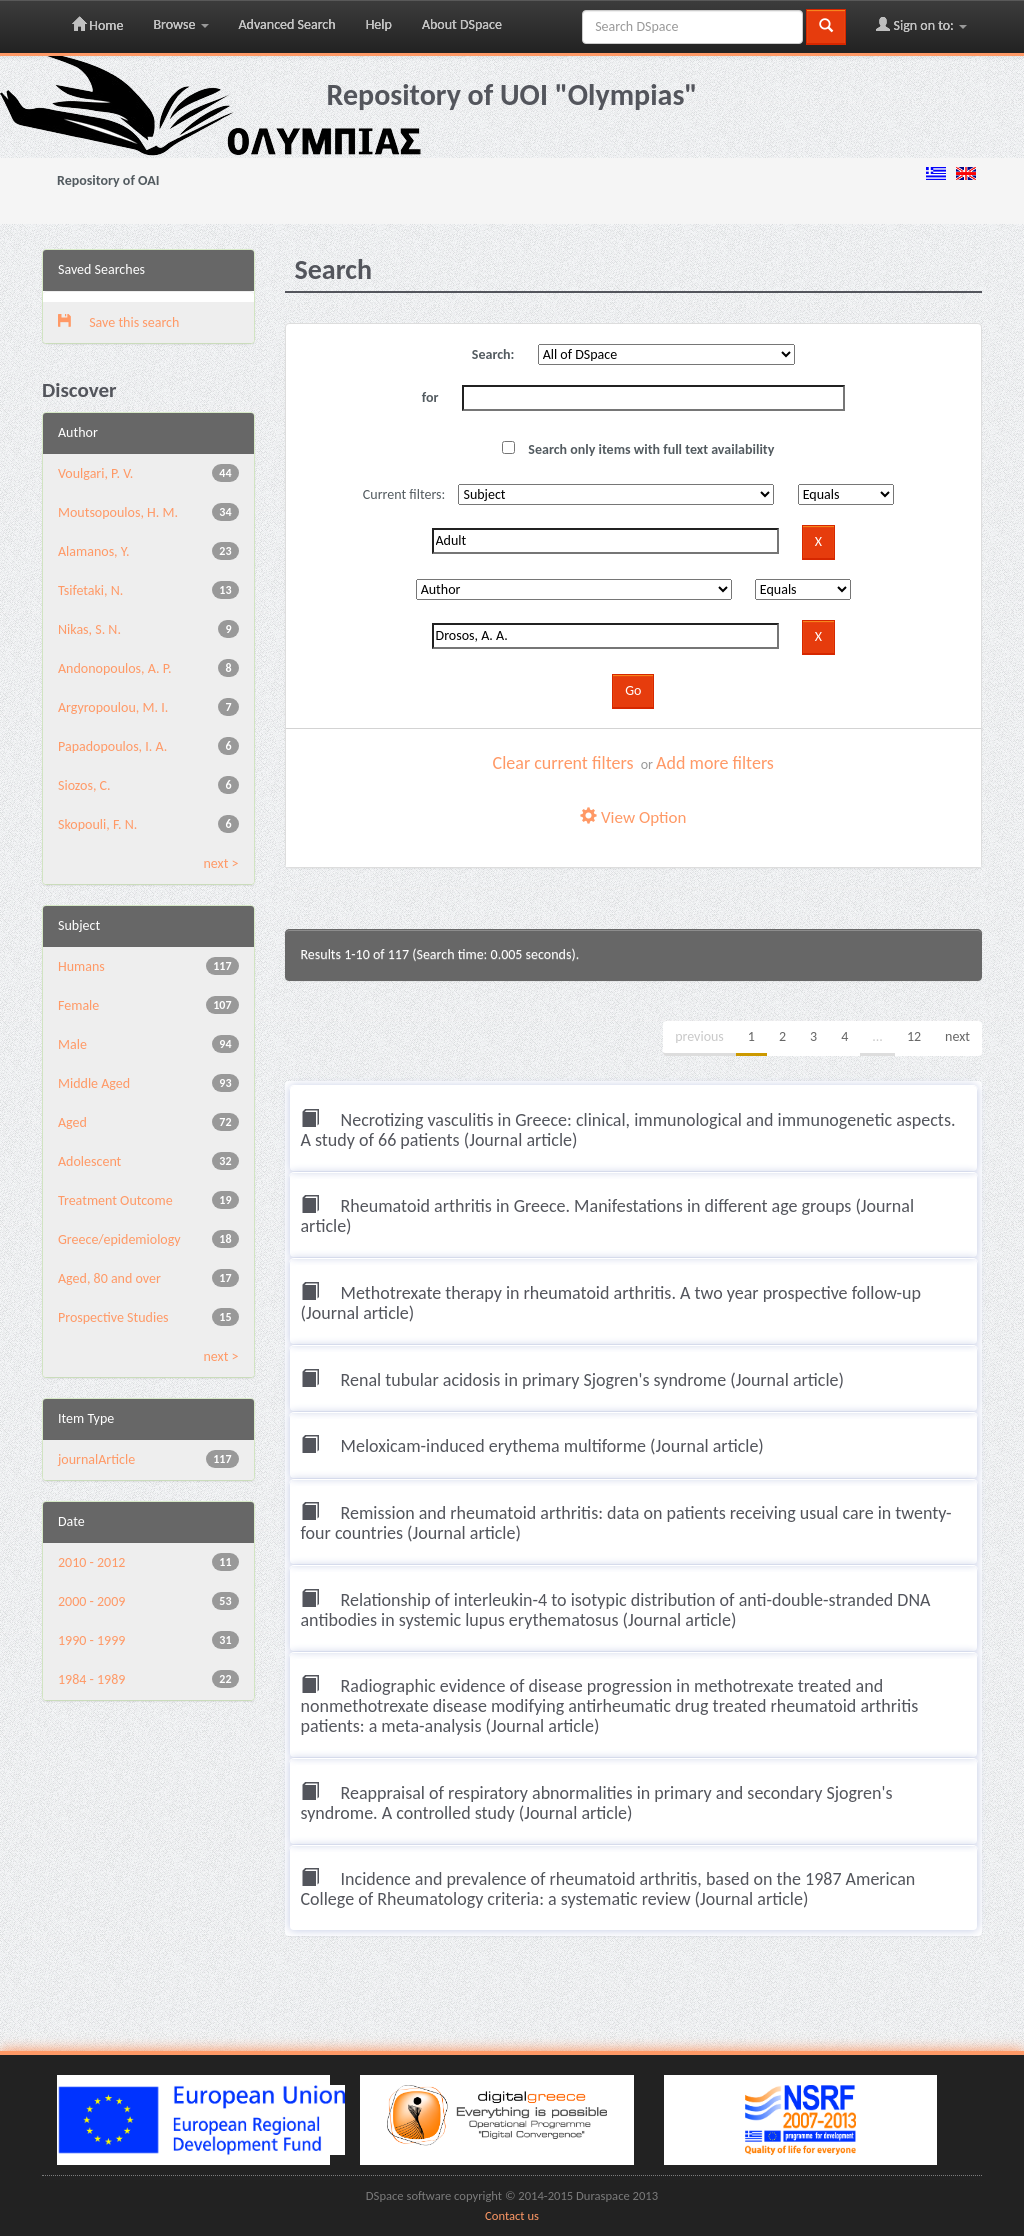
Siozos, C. (84, 785)
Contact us (512, 2215)
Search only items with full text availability (638, 449)
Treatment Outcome (115, 1200)
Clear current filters (563, 763)
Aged (72, 1122)
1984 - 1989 (91, 1679)
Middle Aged (94, 1083)
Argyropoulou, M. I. (113, 707)
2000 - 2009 (91, 1601)
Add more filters (715, 763)
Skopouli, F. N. (97, 824)
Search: (493, 354)
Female (78, 1005)
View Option (633, 817)
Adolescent (89, 1161)
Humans (81, 966)
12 (914, 1036)
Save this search (118, 322)
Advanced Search (287, 24)
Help (379, 24)
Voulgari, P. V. (95, 473)
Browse (180, 24)
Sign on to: (921, 25)
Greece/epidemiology (119, 1239)
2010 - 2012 (91, 1562)
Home (97, 25)
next (957, 1036)
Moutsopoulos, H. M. (118, 512)
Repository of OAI (108, 180)
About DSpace (462, 24)
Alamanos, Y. (94, 551)
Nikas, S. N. (89, 629)
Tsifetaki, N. (90, 590)
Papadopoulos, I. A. (112, 746)
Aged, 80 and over (109, 1278)
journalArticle (96, 1459)
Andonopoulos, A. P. (115, 668)
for (430, 397)
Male (72, 1044)
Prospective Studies (113, 1317)
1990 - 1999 (91, 1640)
